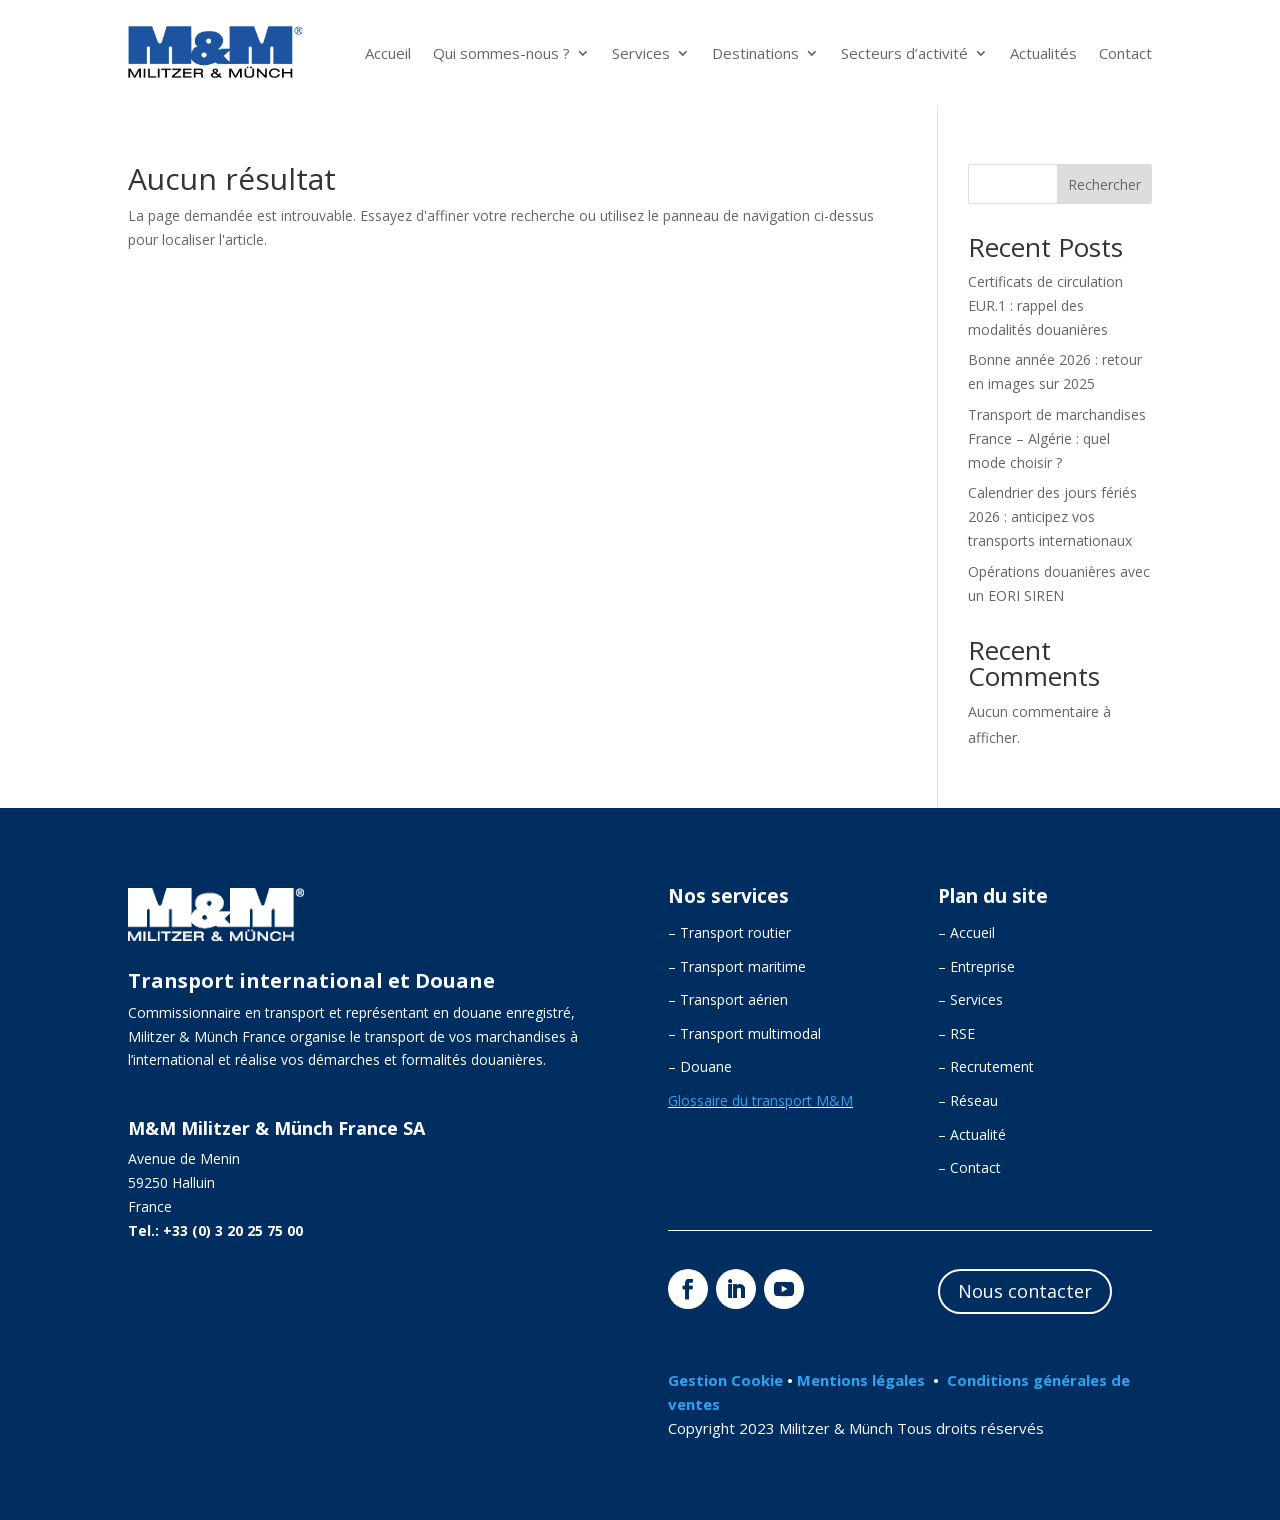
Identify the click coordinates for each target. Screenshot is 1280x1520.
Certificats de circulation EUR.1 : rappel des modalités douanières (1045, 305)
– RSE (956, 1033)
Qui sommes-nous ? (501, 53)
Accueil (388, 53)
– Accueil (966, 932)
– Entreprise (976, 966)
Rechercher (1104, 184)
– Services (970, 999)
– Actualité (972, 1134)
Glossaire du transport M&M (760, 1100)
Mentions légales (861, 1380)
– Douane (700, 1066)
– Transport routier (729, 932)
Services (641, 53)
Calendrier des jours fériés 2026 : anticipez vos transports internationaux (1052, 516)
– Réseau (968, 1100)
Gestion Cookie (727, 1380)
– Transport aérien (728, 999)
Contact (1125, 53)
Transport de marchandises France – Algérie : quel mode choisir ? (1057, 438)
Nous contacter (1025, 1291)
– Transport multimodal (744, 1033)
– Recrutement (986, 1066)
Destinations (755, 53)
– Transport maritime (737, 966)
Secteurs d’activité (904, 53)
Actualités (1043, 53)
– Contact (969, 1167)
